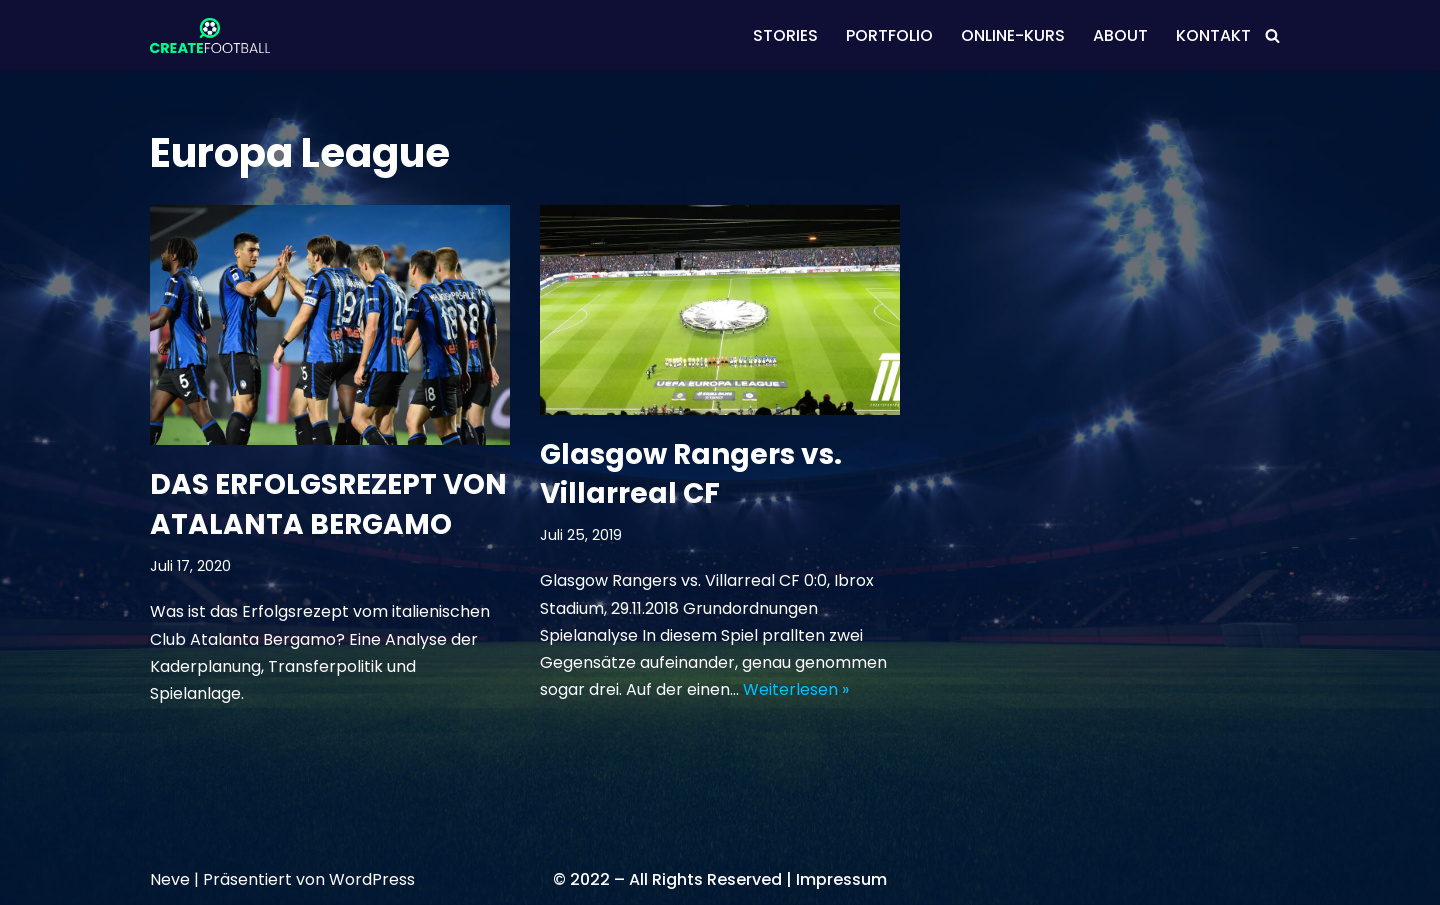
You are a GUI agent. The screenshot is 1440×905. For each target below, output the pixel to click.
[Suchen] (1272, 35)
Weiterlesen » (796, 689)
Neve (170, 879)
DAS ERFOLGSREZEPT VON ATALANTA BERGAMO (328, 504)
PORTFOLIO (889, 35)
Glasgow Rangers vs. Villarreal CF (691, 474)
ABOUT (1120, 35)
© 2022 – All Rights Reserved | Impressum (720, 879)
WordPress (372, 879)
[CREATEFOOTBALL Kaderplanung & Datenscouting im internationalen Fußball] (210, 35)
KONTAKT (1213, 35)
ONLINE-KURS (1013, 35)
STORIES (785, 35)
